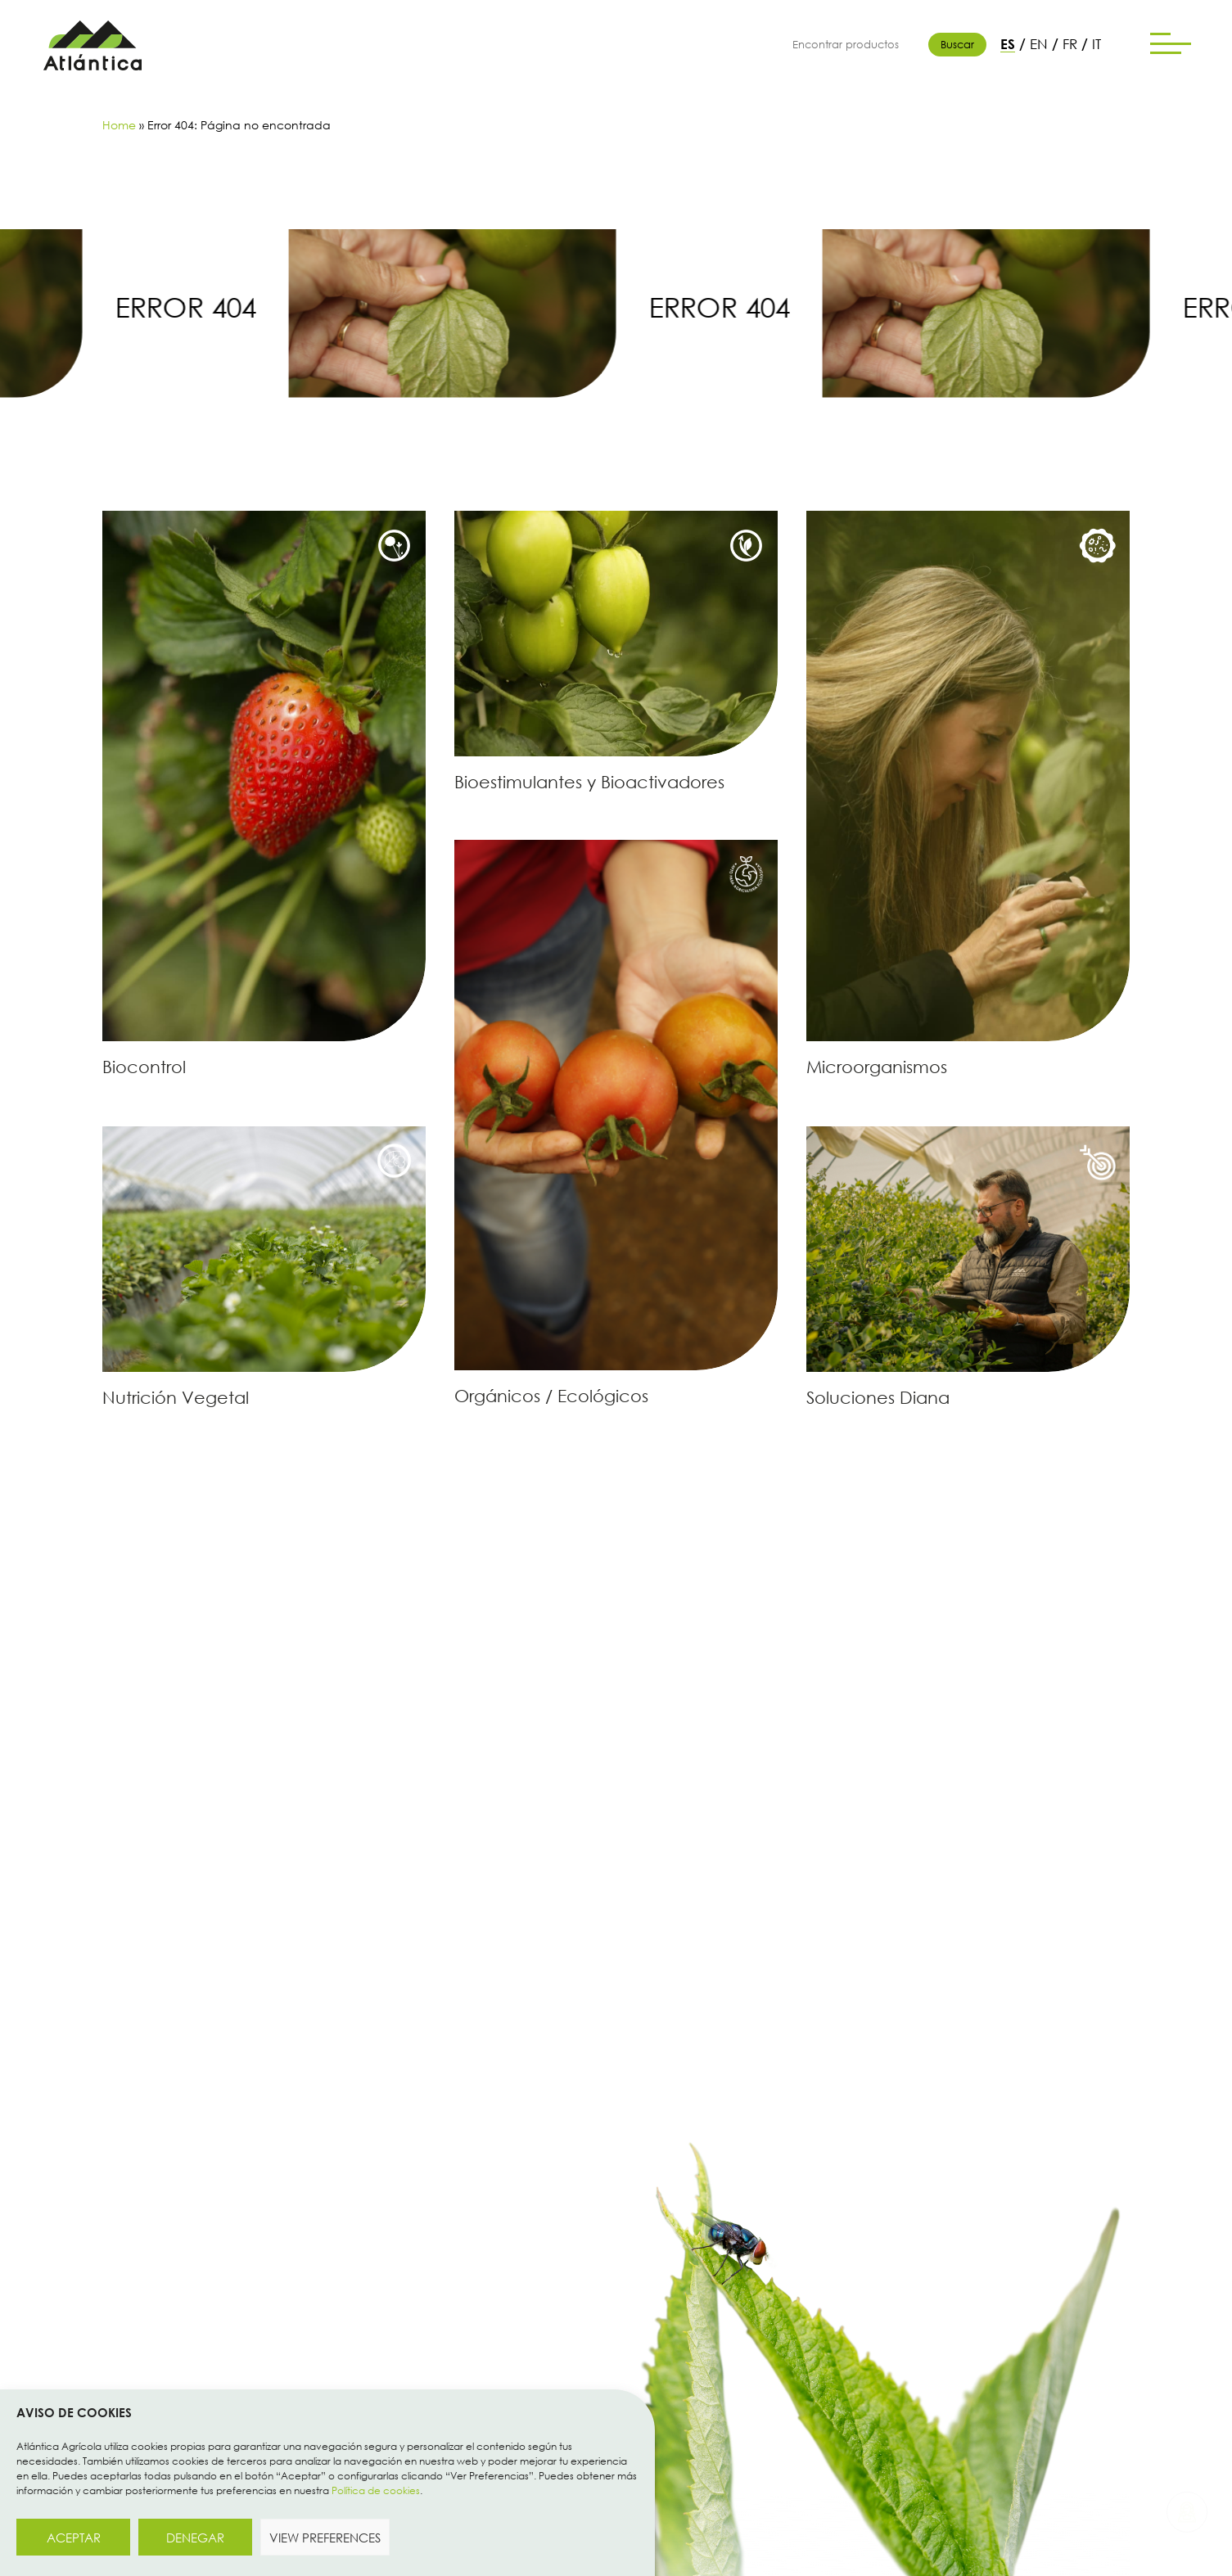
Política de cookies (376, 2490)
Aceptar (74, 2537)
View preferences (325, 2537)
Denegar (195, 2537)
